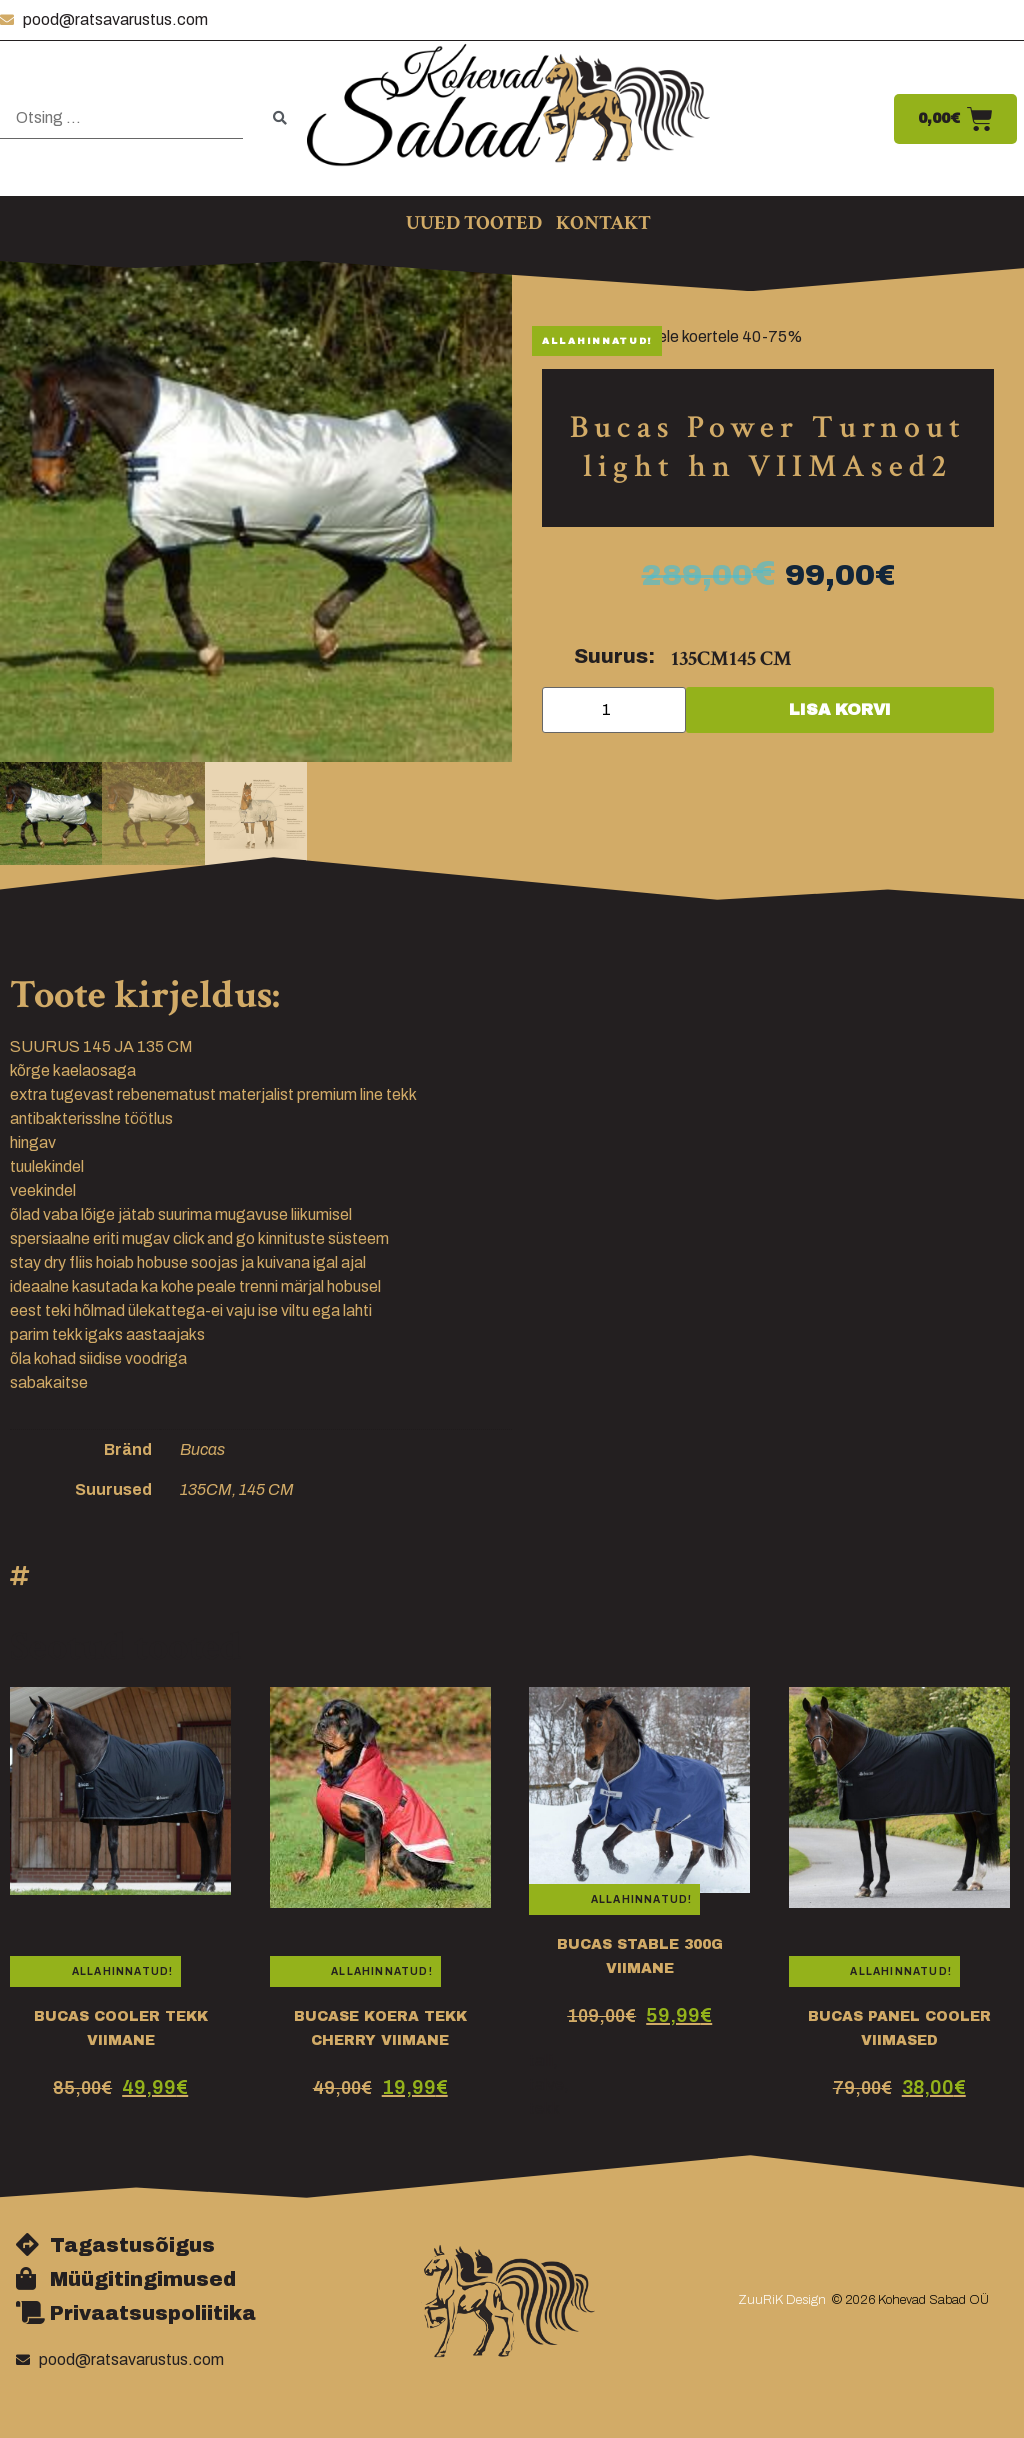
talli (541, 2060)
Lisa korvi (840, 709)
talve (546, 2084)
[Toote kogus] (614, 710)
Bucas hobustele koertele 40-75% (682, 336)
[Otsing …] (121, 118)
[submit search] (280, 118)
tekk (544, 2108)
